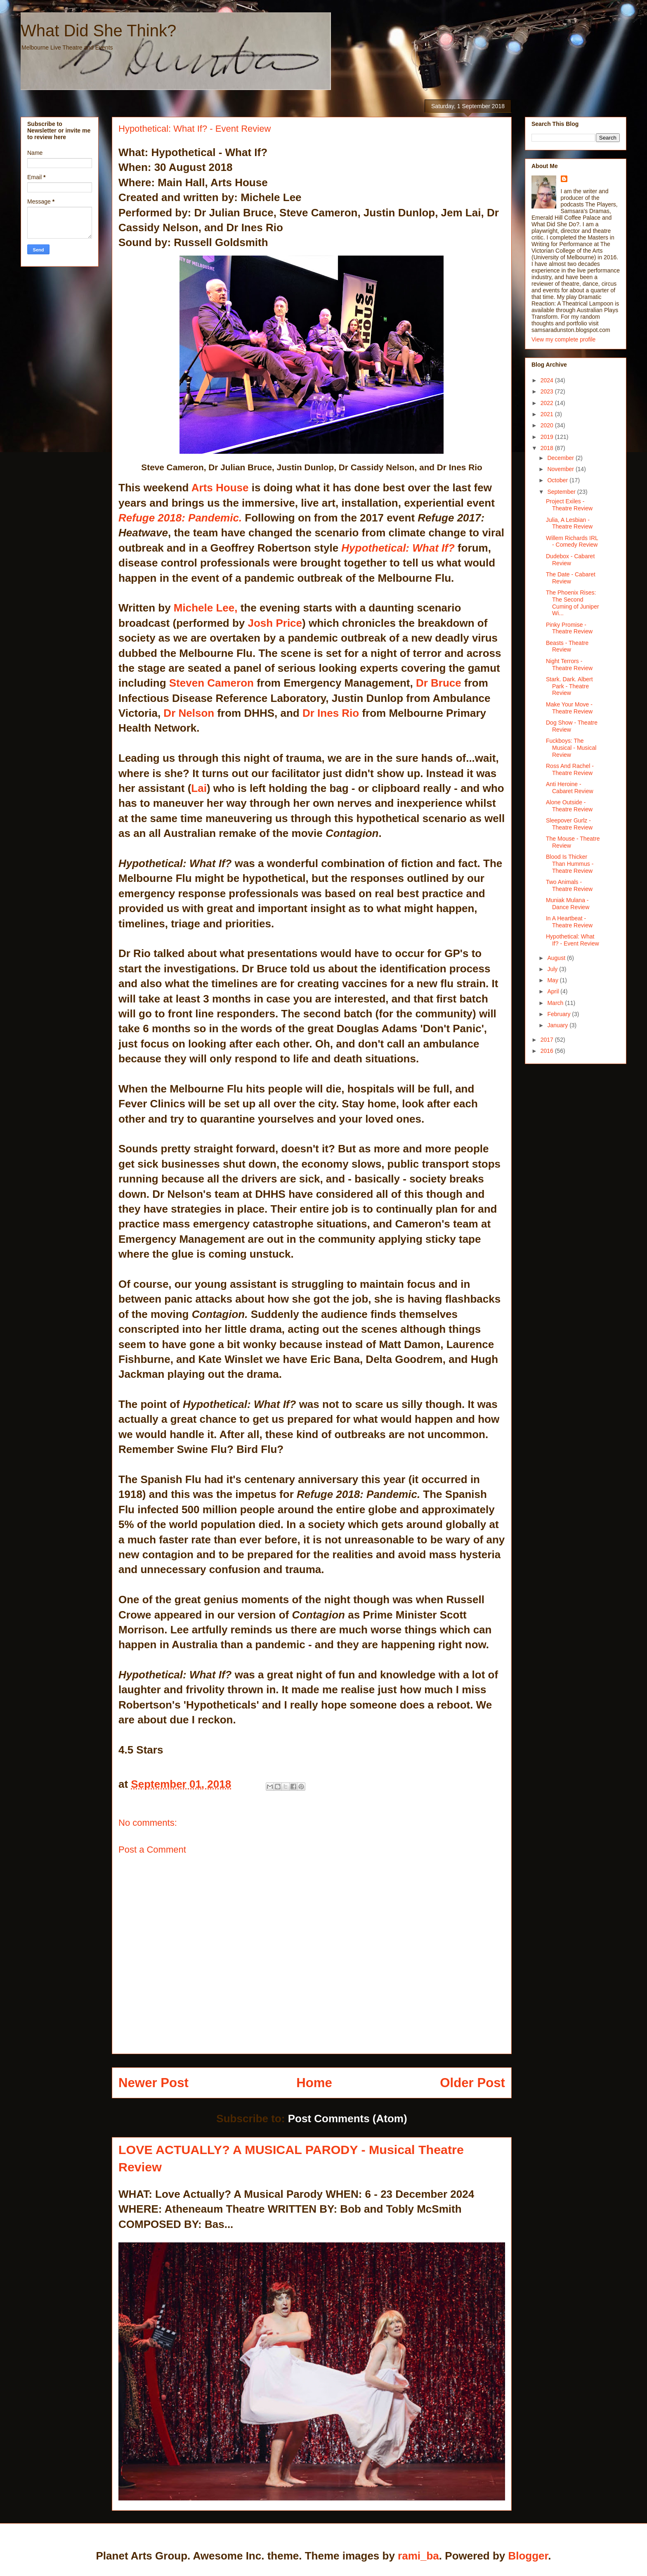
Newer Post (153, 2083)
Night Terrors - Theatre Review (569, 664)
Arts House (220, 487)
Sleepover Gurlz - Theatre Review (569, 824)
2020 (548, 425)
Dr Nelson (188, 713)
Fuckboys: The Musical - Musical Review (571, 747)
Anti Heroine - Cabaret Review (569, 787)
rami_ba (418, 2556)
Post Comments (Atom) (347, 2118)
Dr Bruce (437, 683)
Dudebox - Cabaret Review (570, 559)
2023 (548, 391)
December (561, 458)
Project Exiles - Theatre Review (569, 505)
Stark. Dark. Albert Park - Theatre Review (569, 686)
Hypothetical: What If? (397, 548)
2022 (548, 403)
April (553, 991)
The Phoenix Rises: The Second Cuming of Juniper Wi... (572, 602)
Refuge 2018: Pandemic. (180, 518)
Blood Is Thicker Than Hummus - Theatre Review (569, 863)
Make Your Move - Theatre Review (569, 708)
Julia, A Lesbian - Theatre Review (569, 523)
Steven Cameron (213, 683)
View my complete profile (563, 339)
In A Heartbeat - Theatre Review (569, 922)
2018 (548, 448)
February (559, 1014)
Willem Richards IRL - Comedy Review (572, 541)
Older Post (472, 2083)
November (561, 469)
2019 (548, 437)
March (556, 1003)
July (553, 969)
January (558, 1025)
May (553, 980)
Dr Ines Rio (330, 713)
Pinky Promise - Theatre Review (569, 628)
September (562, 491)
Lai (199, 788)
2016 (548, 1050)
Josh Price (273, 623)
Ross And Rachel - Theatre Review (570, 769)
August (557, 958)
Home (314, 2083)
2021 (548, 414)
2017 (548, 1039)
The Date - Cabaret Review (570, 578)
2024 (548, 380)
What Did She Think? (98, 30)
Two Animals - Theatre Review (569, 885)
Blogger (528, 2556)
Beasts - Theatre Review (567, 646)
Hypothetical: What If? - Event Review (572, 940)
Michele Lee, (206, 608)
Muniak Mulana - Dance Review (567, 903)
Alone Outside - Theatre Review (569, 806)
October (558, 480)
